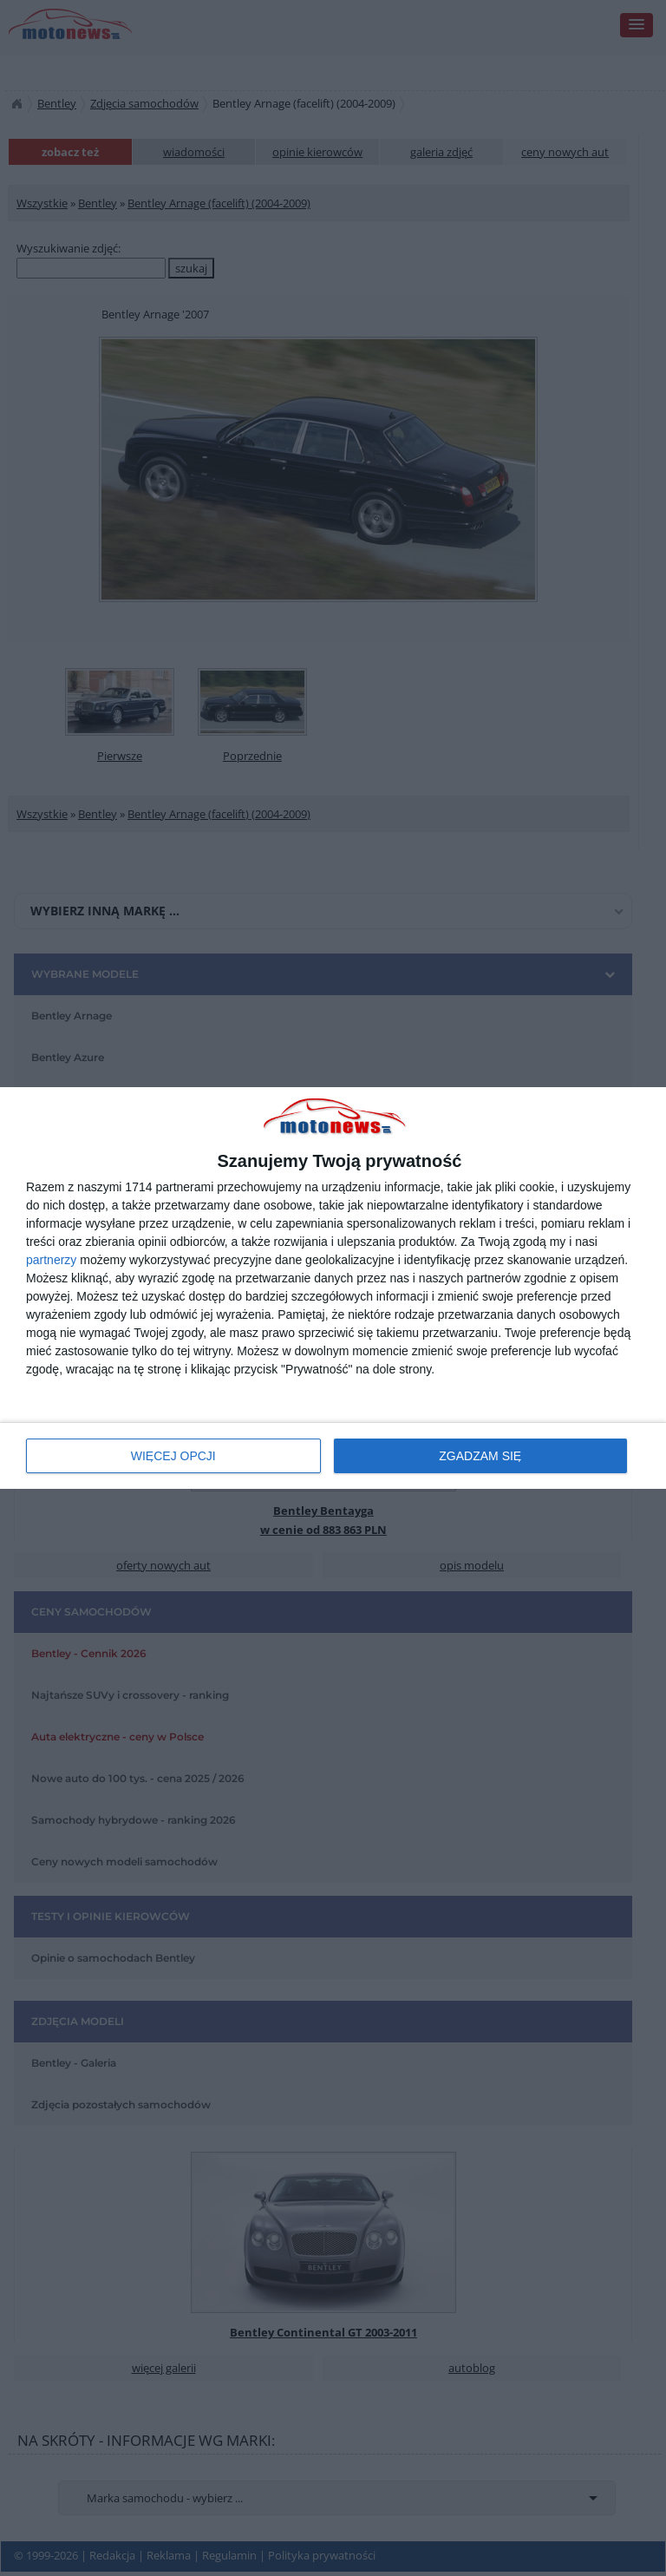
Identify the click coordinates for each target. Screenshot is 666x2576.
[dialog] (333, 1288)
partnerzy (51, 1260)
